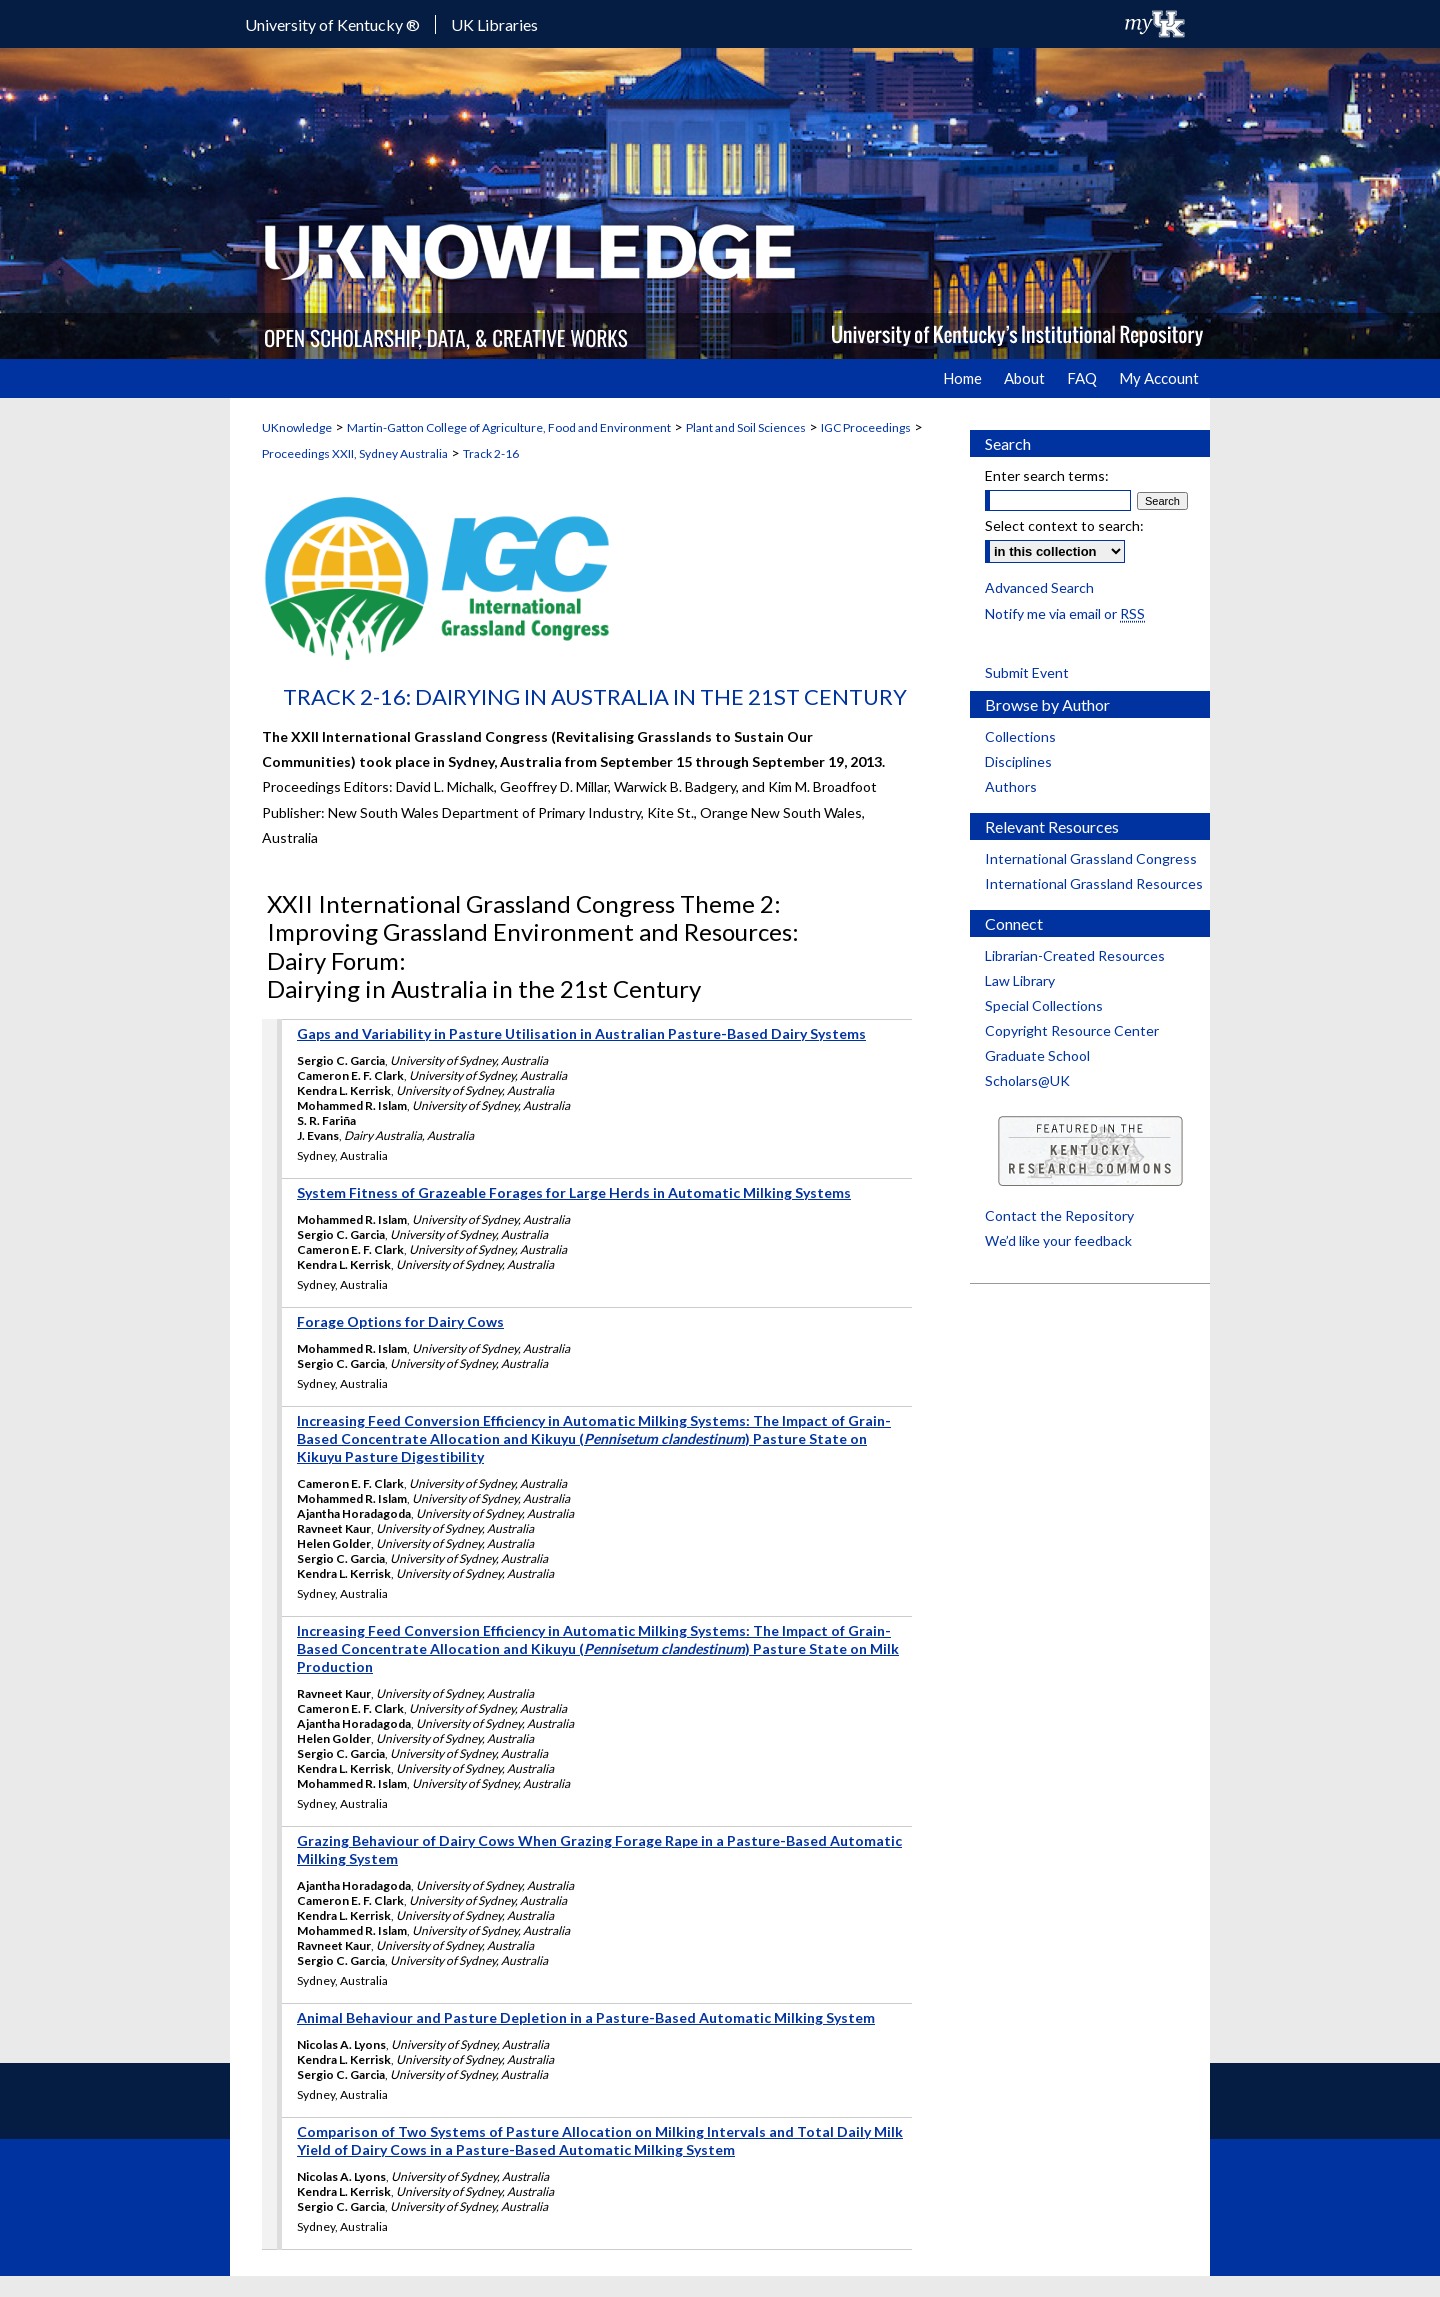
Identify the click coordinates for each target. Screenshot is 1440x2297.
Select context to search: (1064, 525)
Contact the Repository (1059, 1215)
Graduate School (1037, 1055)
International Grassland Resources (1094, 883)
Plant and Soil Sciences (746, 427)
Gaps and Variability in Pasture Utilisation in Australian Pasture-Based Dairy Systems (581, 1033)
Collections (1020, 736)
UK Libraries (494, 24)
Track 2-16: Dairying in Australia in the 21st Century (595, 696)
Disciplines (1018, 761)
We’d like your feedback (1058, 1240)
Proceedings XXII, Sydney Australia (355, 453)
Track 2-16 (491, 453)
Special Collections (1044, 1005)
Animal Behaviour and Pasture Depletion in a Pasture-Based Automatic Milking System (586, 2017)
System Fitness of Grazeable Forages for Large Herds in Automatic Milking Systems (574, 1192)
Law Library (1020, 980)
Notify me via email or (1065, 613)
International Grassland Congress (1091, 858)
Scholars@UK (1027, 1080)
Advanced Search (1039, 587)
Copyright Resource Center (1072, 1030)
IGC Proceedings (866, 427)
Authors (1011, 786)
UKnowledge (297, 427)
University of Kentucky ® (332, 24)
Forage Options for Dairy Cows (400, 1321)
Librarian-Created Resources (1075, 955)
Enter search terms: (1047, 475)
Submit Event (1027, 672)
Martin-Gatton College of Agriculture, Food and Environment (509, 427)
